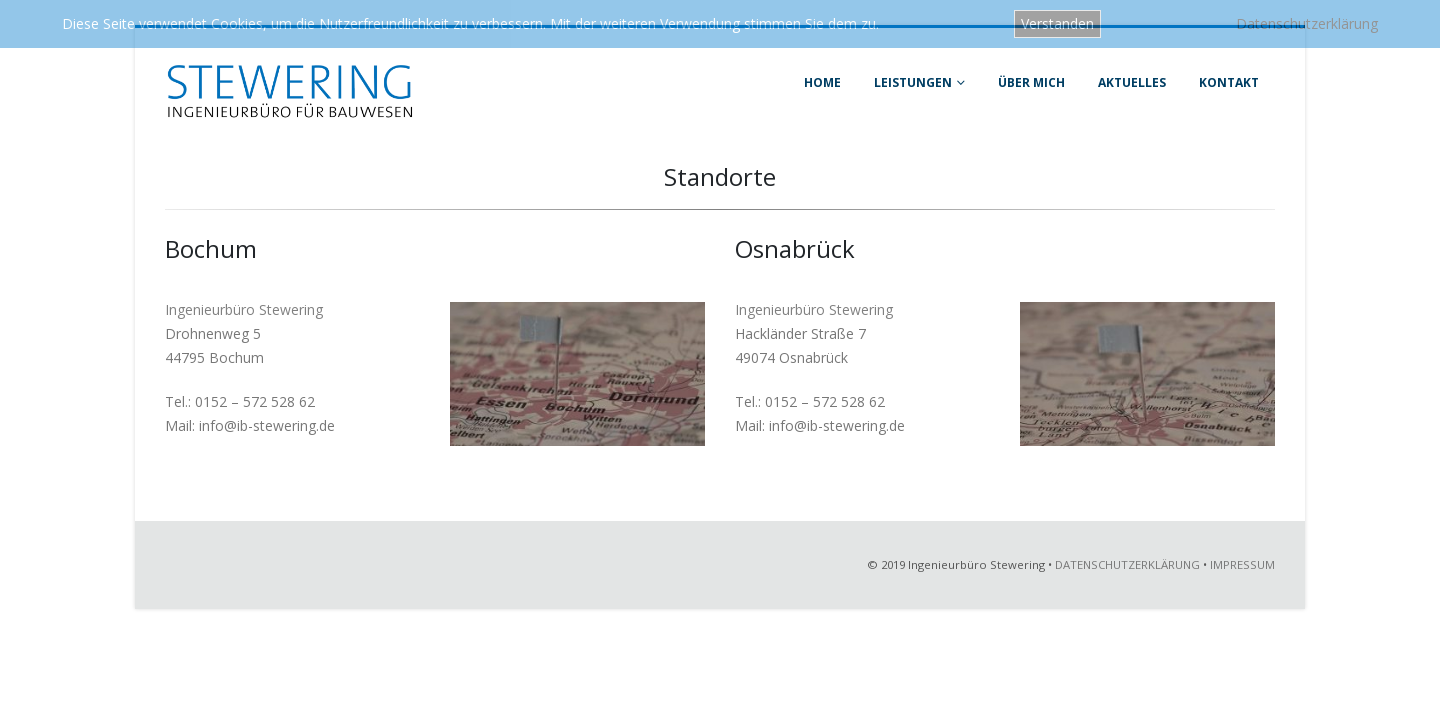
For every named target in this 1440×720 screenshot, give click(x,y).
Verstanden (1057, 23)
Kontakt (1229, 82)
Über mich (1031, 82)
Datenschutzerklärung (1307, 23)
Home (822, 82)
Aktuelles (1132, 82)
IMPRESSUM (1242, 564)
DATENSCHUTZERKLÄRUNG (1127, 564)
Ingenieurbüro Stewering (244, 309)
